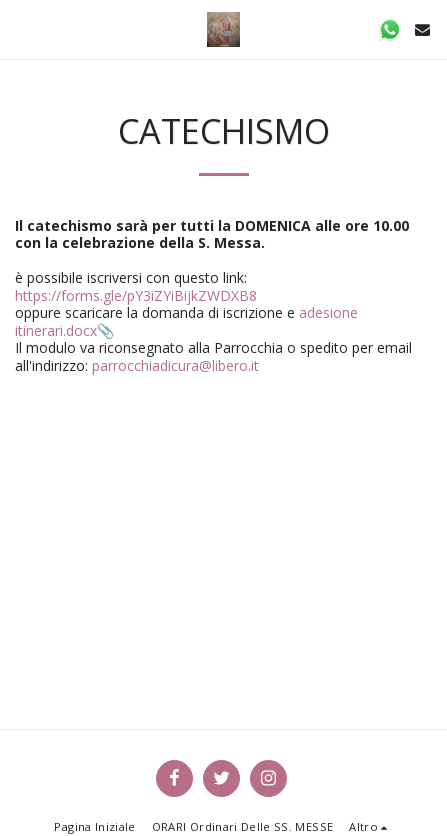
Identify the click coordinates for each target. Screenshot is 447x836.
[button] (22, 28)
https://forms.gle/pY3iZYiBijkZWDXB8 (136, 295)
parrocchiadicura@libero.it (175, 365)
